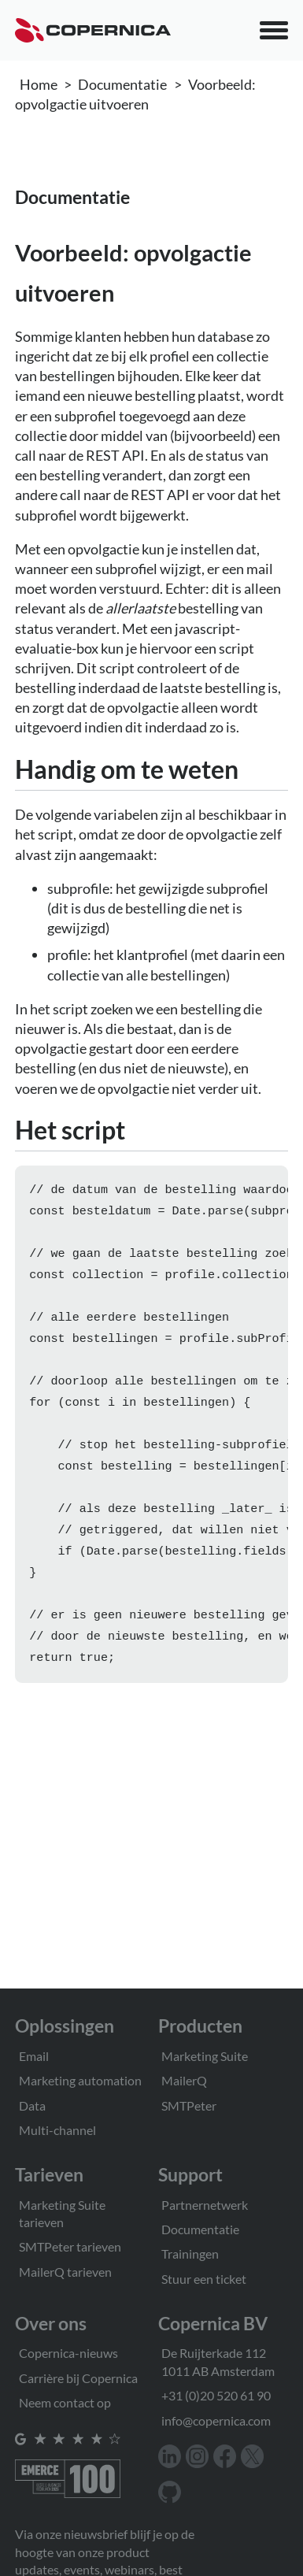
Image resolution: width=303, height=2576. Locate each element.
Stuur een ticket (203, 2278)
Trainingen (190, 2253)
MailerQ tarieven (65, 2271)
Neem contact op (65, 2402)
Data (32, 2105)
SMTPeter (188, 2105)
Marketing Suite (204, 2055)
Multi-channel (57, 2129)
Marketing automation (80, 2080)
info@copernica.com (216, 2420)
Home (38, 84)
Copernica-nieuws (68, 2352)
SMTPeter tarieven (70, 2246)
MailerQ (184, 2080)
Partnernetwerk (204, 2204)
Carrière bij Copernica (78, 2377)
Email (34, 2055)
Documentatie (122, 84)
